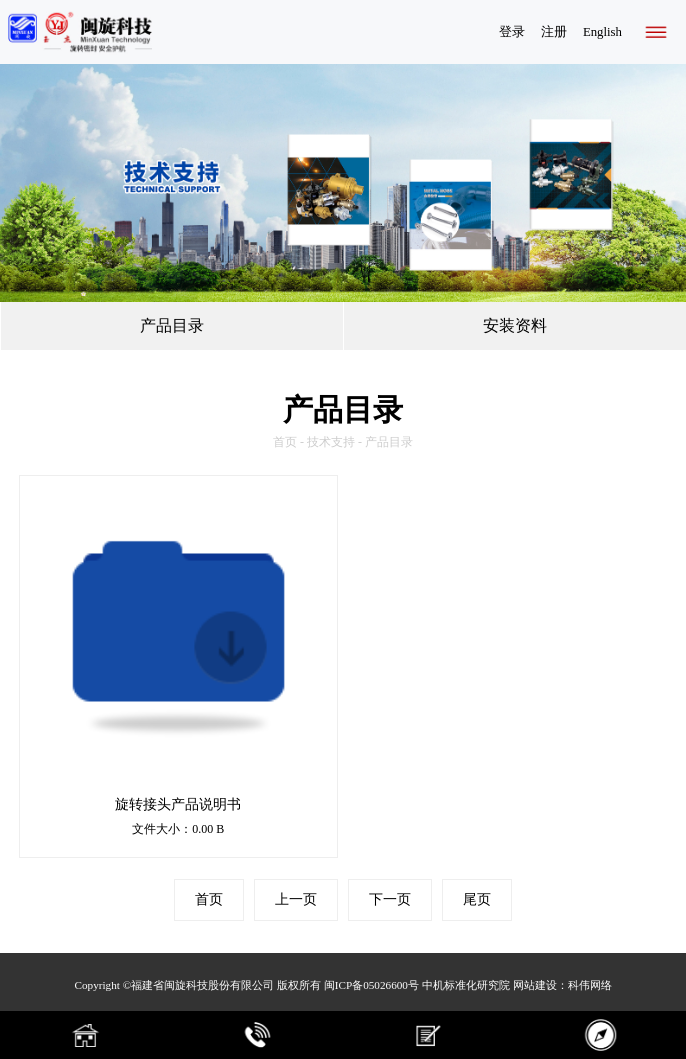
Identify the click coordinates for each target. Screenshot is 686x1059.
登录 (512, 32)
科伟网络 (590, 985)
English (602, 32)
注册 (554, 32)
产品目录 (172, 325)
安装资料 (515, 325)
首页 (285, 442)
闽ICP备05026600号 (371, 985)
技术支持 (331, 442)
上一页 (296, 899)
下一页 (390, 899)
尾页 (477, 899)
